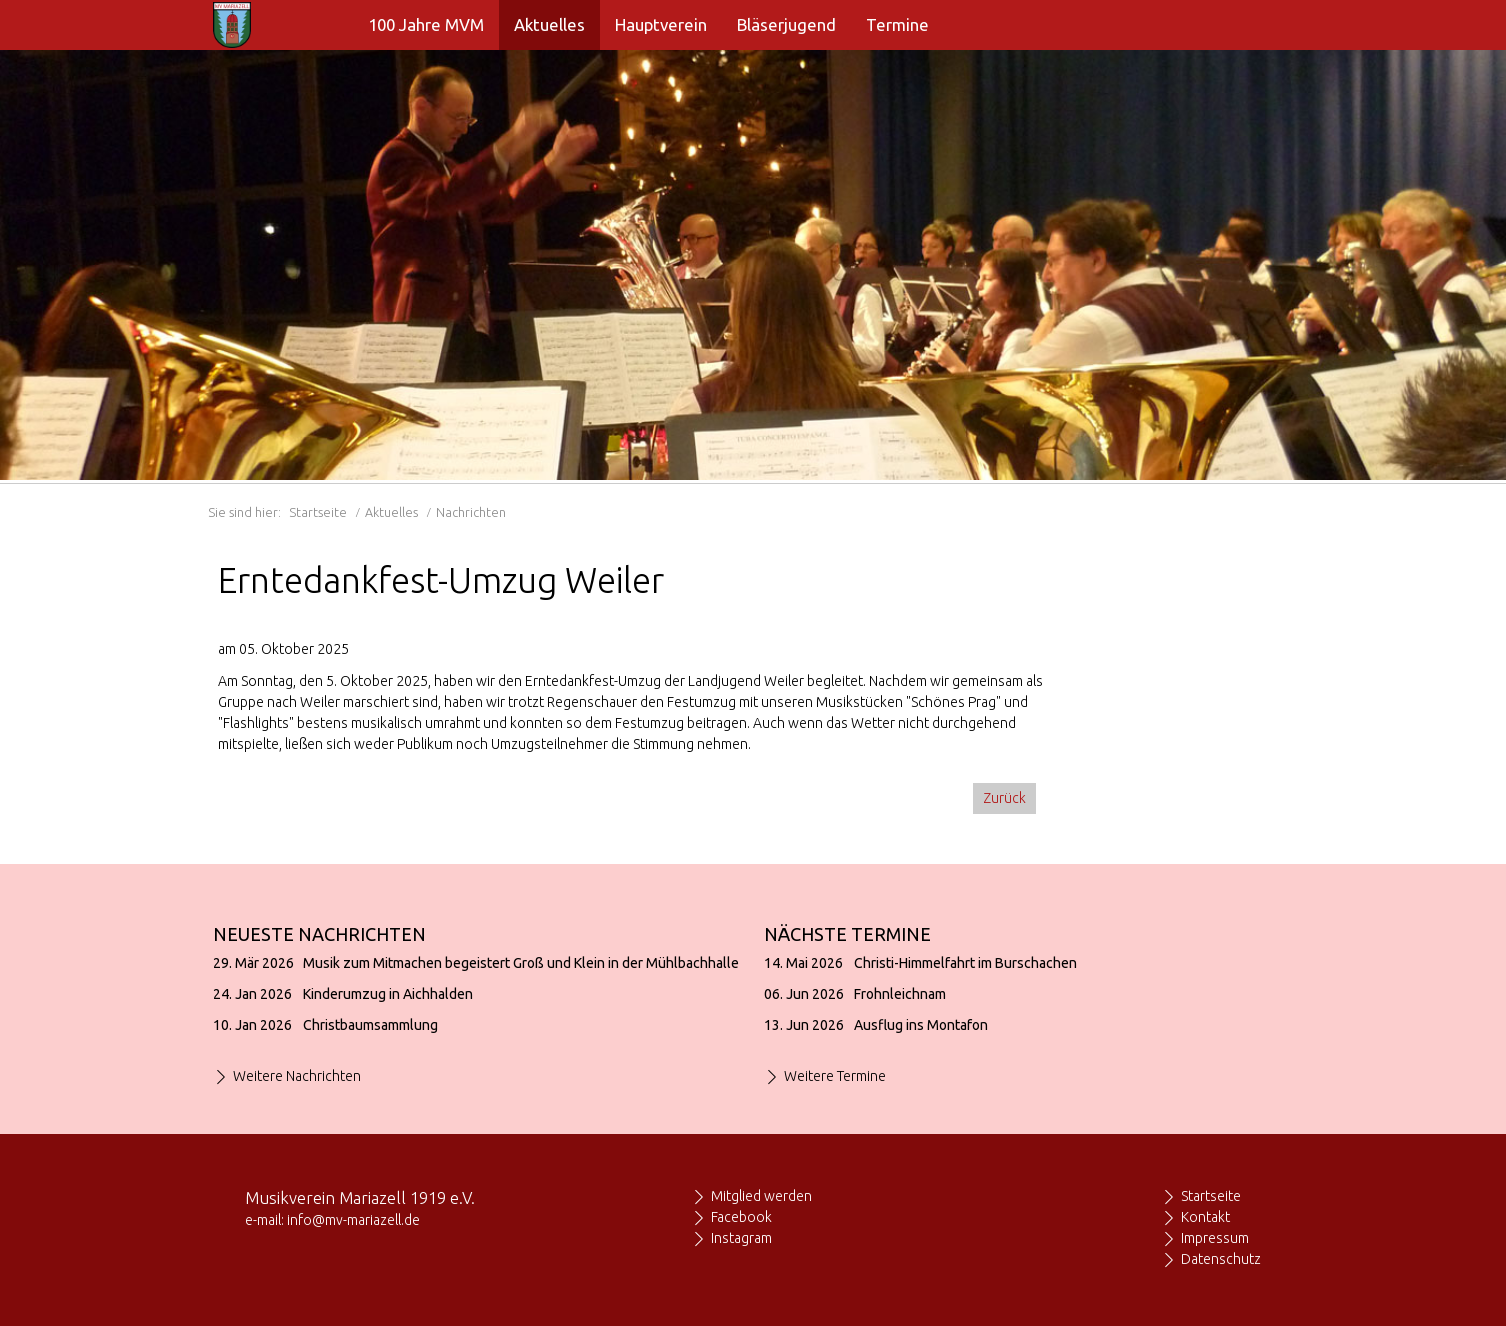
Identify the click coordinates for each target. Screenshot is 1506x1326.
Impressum (1215, 1238)
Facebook (741, 1217)
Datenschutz (1221, 1259)
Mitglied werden (761, 1196)
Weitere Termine (835, 1076)
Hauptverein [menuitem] (661, 24)
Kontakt (1205, 1217)
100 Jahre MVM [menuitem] (426, 24)
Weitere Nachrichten (297, 1076)
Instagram (741, 1238)
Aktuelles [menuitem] (549, 24)
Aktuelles (391, 512)
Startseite (318, 512)
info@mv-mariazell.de (353, 1220)
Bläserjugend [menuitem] (786, 24)
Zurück (1004, 798)
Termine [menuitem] (897, 24)
